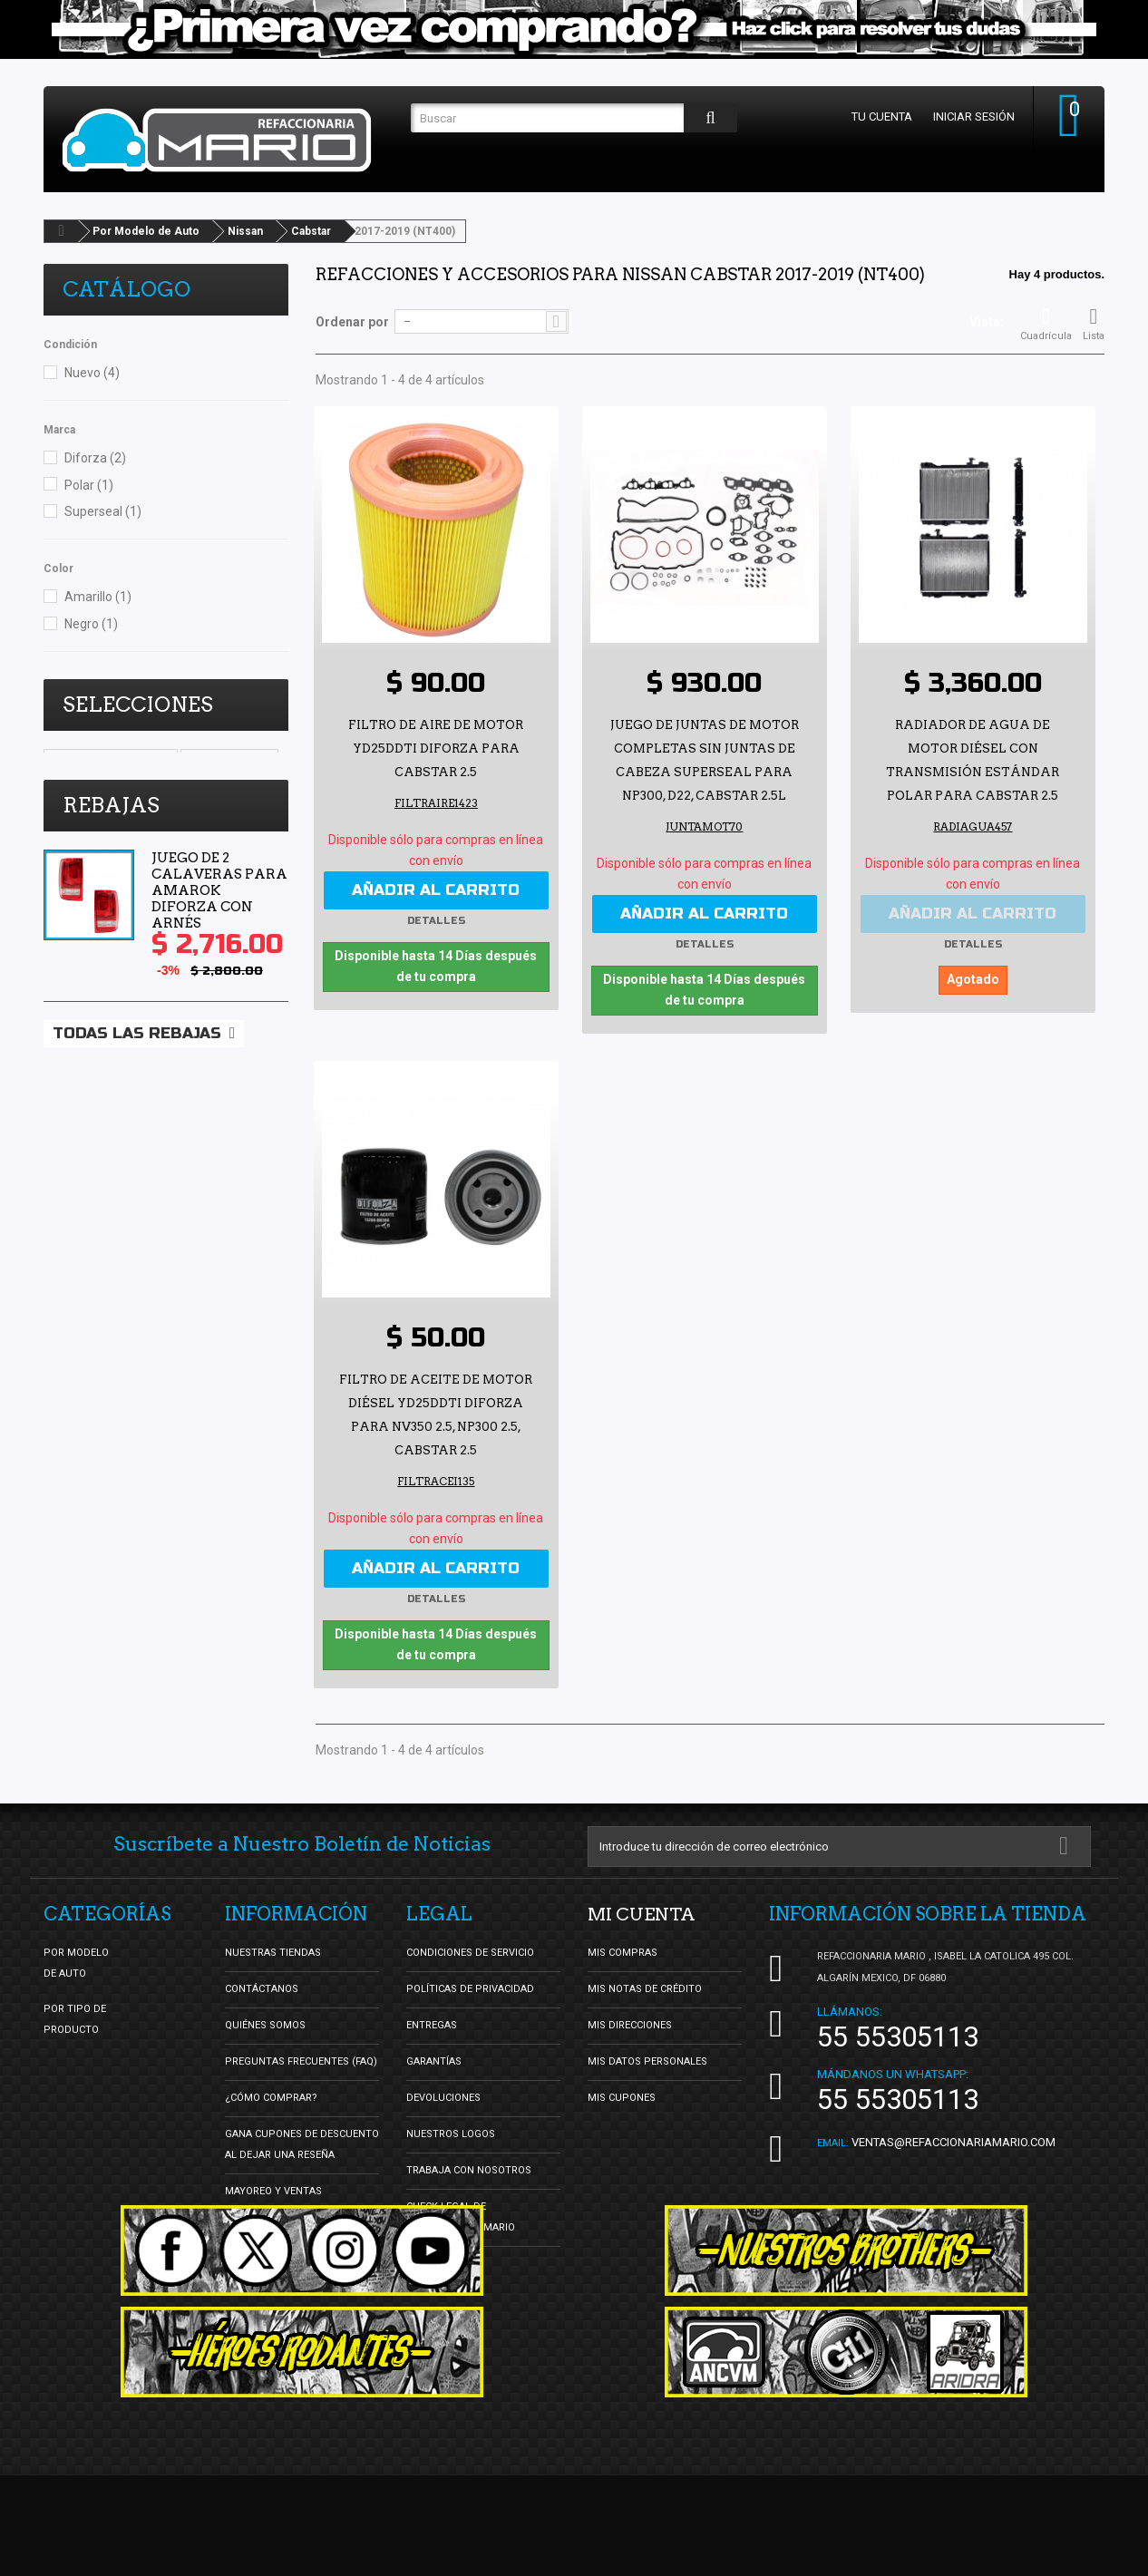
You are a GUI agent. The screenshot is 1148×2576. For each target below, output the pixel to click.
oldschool (193, 787)
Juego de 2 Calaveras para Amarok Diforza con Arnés (219, 968)
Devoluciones (443, 2096)
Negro (91, 624)
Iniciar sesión (972, 116)
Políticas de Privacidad (470, 1987)
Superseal (102, 511)
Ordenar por (352, 322)
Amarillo (97, 596)
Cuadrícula (1046, 324)
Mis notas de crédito (645, 1987)
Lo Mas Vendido (98, 787)
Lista (1093, 324)
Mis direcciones (630, 2023)
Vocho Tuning (229, 760)
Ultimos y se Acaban (111, 760)
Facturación (439, 2262)
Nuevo (92, 372)
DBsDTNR (80, 814)
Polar (88, 485)
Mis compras (622, 1951)
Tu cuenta (880, 116)
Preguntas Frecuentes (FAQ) (301, 2060)
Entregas (431, 2023)
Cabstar (311, 231)
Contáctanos (261, 1987)
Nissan (245, 231)
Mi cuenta (643, 1912)
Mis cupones (622, 2096)
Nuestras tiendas (273, 1951)
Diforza (95, 458)
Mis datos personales (647, 2060)
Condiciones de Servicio (470, 1951)
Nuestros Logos (450, 2132)
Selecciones (138, 704)
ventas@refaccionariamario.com (953, 2140)
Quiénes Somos (265, 2023)
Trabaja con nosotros (468, 2168)
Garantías (434, 2060)
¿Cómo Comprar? (271, 2096)
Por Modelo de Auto (145, 231)
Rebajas (111, 883)
